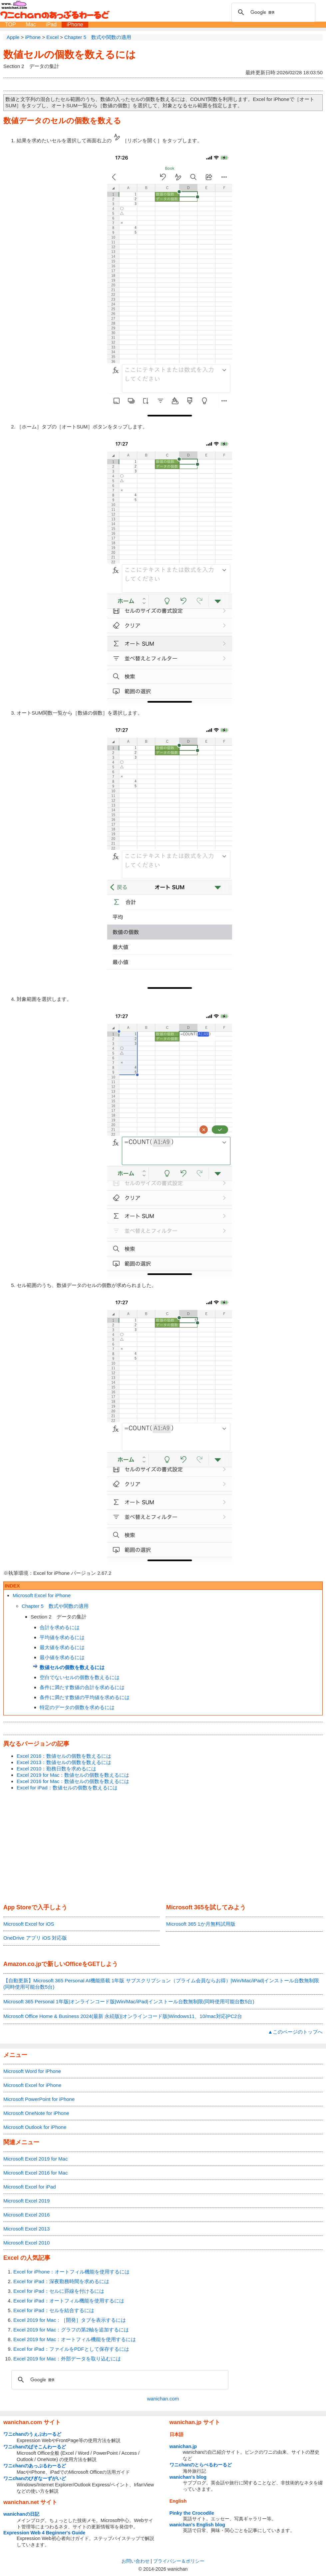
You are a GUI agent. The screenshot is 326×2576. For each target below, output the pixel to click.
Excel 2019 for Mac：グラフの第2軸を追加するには (71, 2329)
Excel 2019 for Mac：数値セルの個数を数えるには (73, 1775)
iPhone (75, 24)
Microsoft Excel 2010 (26, 2243)
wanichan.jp (183, 2446)
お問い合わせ (136, 2561)
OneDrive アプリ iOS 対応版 (35, 1938)
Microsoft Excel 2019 (26, 2201)
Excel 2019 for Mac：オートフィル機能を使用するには (74, 2339)
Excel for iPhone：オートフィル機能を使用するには (71, 2271)
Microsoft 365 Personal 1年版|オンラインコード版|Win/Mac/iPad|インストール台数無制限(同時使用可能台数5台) (128, 2001)
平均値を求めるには (62, 1637)
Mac (31, 24)
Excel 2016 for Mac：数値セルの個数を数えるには (73, 1781)
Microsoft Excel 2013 (26, 2229)
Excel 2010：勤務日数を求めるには (56, 1768)
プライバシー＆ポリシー (178, 2561)
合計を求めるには (60, 1627)
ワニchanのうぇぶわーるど (32, 2434)
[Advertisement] (163, 1847)
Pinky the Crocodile (191, 2513)
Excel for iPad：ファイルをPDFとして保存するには (71, 2349)
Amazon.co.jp (22, 1964)
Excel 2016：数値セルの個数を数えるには (64, 1756)
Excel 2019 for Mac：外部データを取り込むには (67, 2358)
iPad (51, 24)
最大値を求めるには (62, 1647)
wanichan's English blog (197, 2524)
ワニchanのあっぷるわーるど (34, 2465)
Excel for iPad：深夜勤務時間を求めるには (61, 2281)
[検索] (272, 12)
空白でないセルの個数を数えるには (80, 1677)
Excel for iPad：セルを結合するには (53, 2310)
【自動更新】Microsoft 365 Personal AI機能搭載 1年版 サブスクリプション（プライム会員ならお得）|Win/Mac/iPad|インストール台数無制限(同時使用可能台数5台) (161, 1984)
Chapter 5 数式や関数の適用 (55, 1606)
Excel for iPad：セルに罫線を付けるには (58, 2291)
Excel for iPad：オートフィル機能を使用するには (68, 2300)
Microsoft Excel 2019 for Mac (35, 2159)
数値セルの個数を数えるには (69, 54)
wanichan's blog (187, 2477)
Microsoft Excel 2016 (26, 2215)
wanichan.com (163, 2398)
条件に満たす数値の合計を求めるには (82, 1687)
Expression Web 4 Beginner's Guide (44, 2532)
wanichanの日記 (21, 2514)
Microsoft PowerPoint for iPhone (39, 2099)
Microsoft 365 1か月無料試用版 (200, 1924)
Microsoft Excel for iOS (28, 1924)
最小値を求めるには (62, 1657)
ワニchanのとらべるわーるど (200, 2464)
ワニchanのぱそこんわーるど (34, 2446)
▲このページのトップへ (295, 2032)
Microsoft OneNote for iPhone (36, 2113)
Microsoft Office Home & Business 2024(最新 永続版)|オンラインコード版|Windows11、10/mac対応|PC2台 (122, 2016)
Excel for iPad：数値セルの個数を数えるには (67, 1787)
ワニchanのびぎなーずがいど (34, 2478)
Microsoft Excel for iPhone (42, 1595)
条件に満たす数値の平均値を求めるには (85, 1697)
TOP (10, 24)
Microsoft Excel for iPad (29, 2187)
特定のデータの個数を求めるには (77, 1707)
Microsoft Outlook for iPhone (34, 2127)
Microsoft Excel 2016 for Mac (35, 2173)
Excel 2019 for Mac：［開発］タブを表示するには (69, 2320)
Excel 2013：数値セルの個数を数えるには (64, 1762)
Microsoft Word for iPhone (32, 2071)
